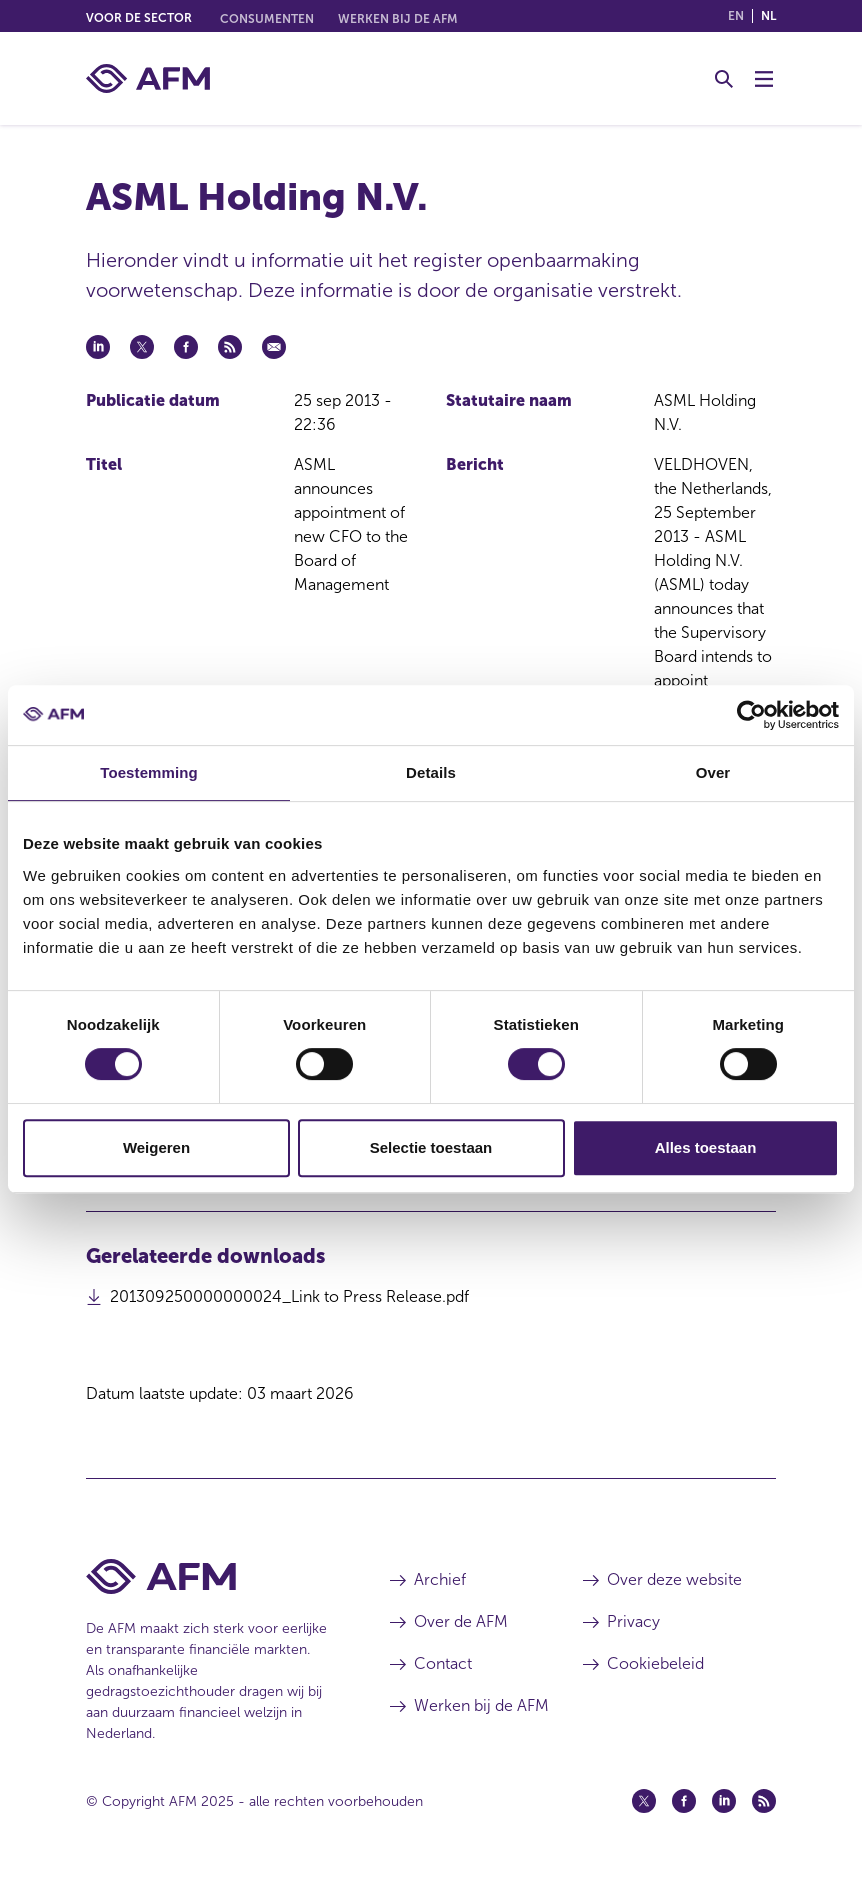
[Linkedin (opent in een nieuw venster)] (724, 1801)
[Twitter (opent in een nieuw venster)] (644, 1801)
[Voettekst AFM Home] (208, 1576)
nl (768, 16)
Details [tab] (431, 772)
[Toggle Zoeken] (724, 79)
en (736, 16)
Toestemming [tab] (149, 772)
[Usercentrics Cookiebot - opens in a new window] (751, 715)
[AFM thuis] (148, 78)
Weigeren (156, 1147)
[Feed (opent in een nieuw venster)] (764, 1801)
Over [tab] (713, 772)
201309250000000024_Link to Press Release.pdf (289, 1302)
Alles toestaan (706, 1147)
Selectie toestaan (431, 1147)
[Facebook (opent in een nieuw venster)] (684, 1801)
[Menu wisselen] (764, 79)
